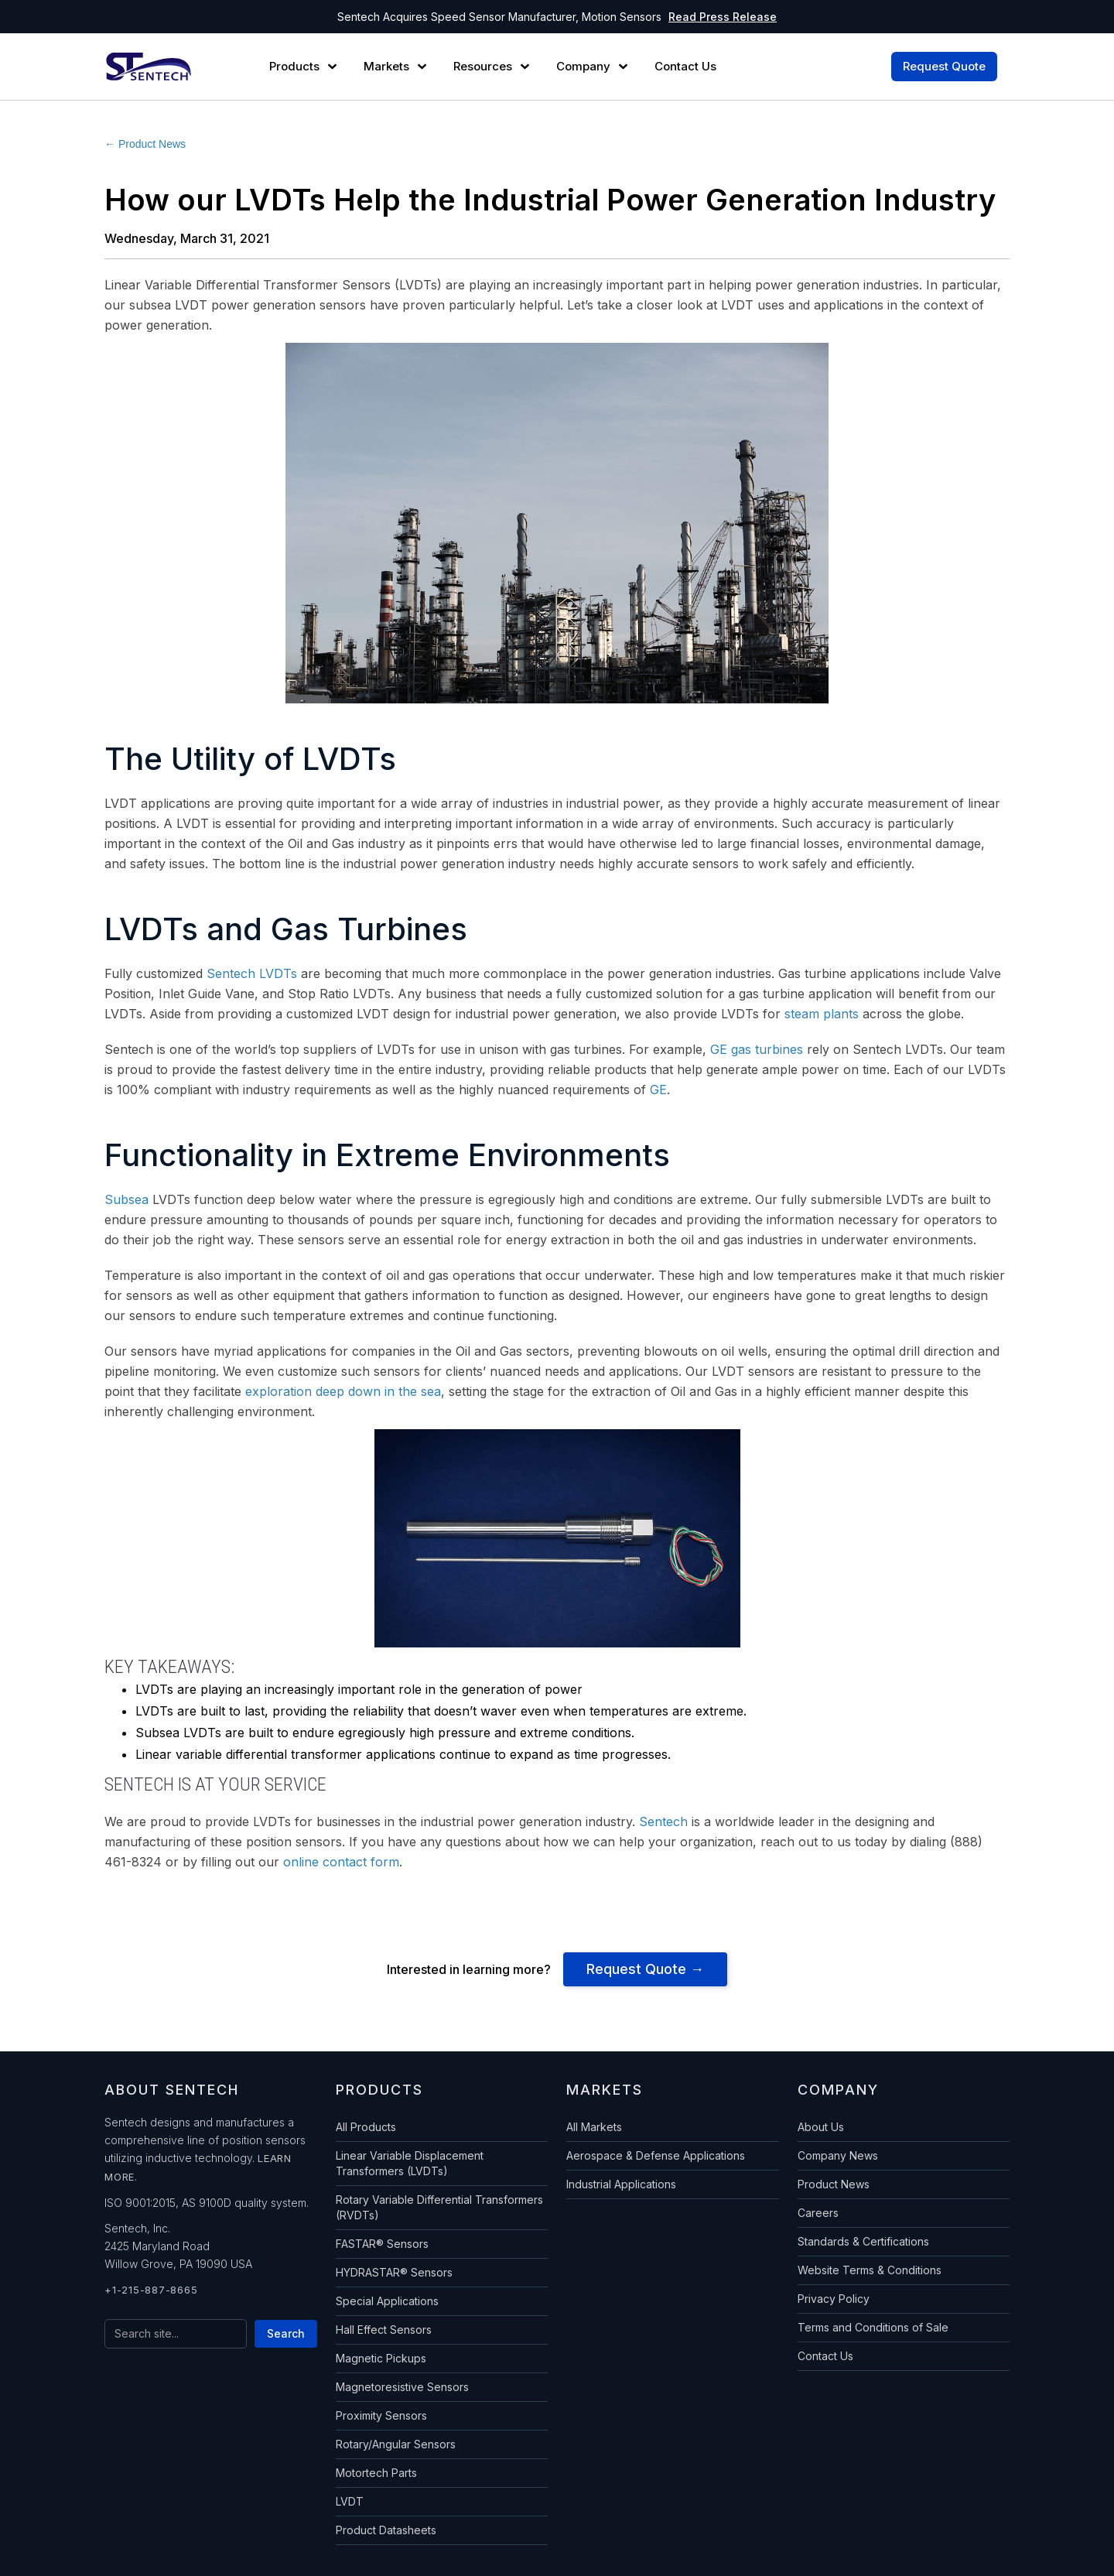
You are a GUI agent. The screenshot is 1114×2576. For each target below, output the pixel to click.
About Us (821, 2126)
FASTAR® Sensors (382, 2243)
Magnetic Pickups (381, 2358)
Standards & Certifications (863, 2241)
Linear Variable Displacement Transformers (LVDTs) (410, 2163)
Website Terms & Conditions (869, 2270)
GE (658, 1089)
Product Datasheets (386, 2530)
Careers (818, 2212)
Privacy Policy (834, 2298)
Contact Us (825, 2355)
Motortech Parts (376, 2472)
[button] (305, 66)
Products (294, 66)
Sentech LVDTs (252, 973)
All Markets (594, 2126)
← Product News (145, 144)
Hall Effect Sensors (384, 2329)
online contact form (341, 1862)
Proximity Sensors (381, 2415)
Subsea (126, 1199)
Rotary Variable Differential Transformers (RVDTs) (439, 2207)
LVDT (350, 2501)
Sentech (663, 1821)
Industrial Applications (621, 2184)
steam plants (821, 1013)
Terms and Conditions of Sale (873, 2327)
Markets (386, 66)
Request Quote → (645, 1969)
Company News (838, 2155)
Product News (834, 2184)
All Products (366, 2126)
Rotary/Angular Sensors (396, 2444)
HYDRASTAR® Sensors (394, 2272)
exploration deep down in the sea (343, 1391)
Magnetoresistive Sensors (402, 2386)
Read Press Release (722, 16)
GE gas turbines (756, 1049)
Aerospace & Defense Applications (655, 2155)
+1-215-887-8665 (150, 2290)
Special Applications (387, 2300)
